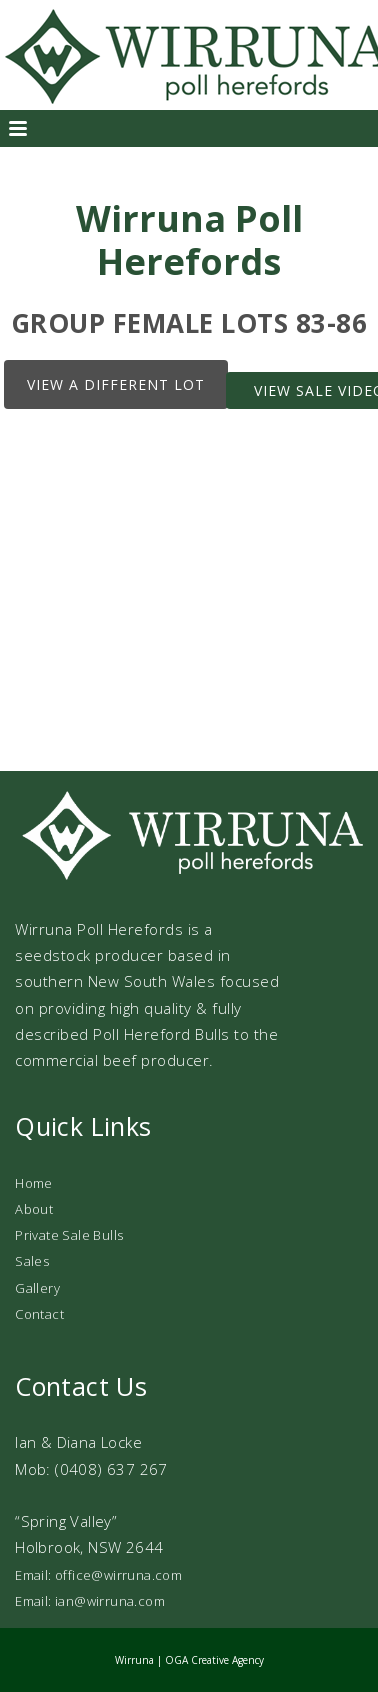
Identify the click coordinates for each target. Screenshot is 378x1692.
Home (34, 1183)
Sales (32, 1261)
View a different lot (116, 384)
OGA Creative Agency (214, 1660)
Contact (39, 1314)
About (34, 1209)
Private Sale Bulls (69, 1235)
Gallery (37, 1288)
